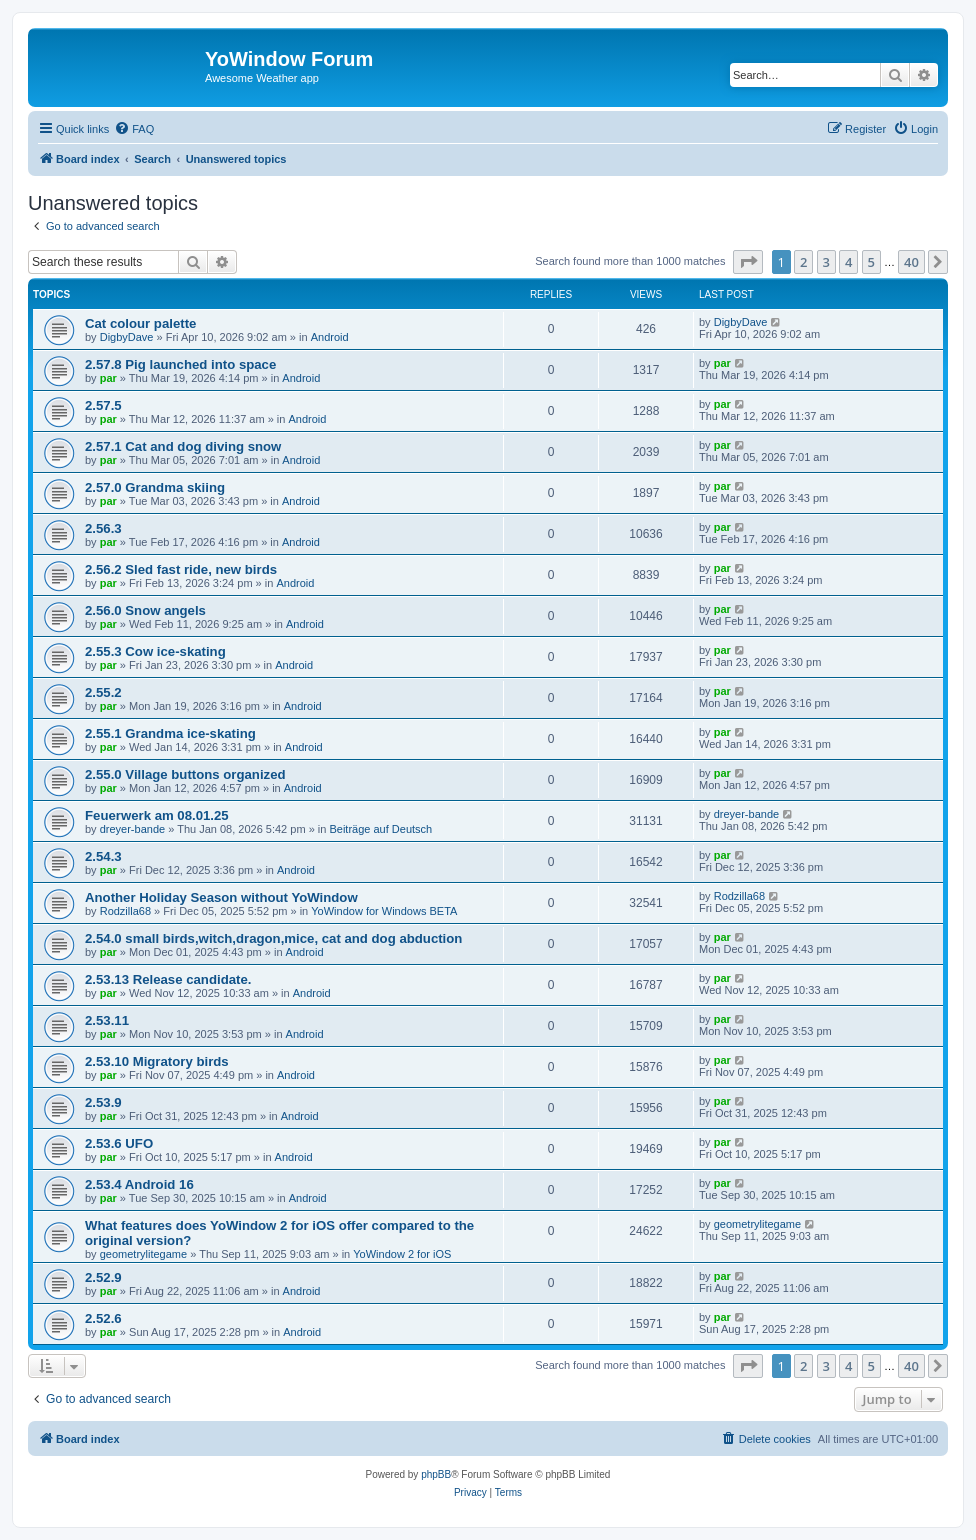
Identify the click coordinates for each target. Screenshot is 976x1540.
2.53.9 (103, 1102)
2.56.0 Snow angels (145, 610)
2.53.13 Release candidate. (168, 979)
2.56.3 (103, 528)
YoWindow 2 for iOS (402, 1254)
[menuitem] (134, 129)
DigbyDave (127, 337)
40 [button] (911, 262)
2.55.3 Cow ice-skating (155, 651)
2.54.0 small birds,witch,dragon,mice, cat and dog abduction (273, 938)
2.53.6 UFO (119, 1143)
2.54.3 (103, 856)
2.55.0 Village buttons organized (185, 774)
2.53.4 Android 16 (139, 1184)
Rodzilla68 (125, 911)
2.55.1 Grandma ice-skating (170, 733)
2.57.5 (103, 405)
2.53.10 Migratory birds (157, 1061)
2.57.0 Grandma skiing (155, 487)
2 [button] (803, 262)
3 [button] (826, 262)
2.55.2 (103, 692)
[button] (748, 262)
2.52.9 (103, 1277)
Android (330, 337)
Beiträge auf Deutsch (380, 829)
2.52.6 (103, 1318)
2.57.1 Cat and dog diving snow (183, 446)
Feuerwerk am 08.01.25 (157, 815)
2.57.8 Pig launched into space (180, 364)
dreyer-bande (132, 829)
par (108, 378)
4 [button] (848, 262)
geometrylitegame (143, 1254)
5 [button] (871, 262)
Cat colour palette (140, 323)
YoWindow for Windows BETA (384, 911)
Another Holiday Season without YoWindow (221, 897)
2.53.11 (107, 1020)
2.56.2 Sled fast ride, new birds (181, 569)
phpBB (436, 1474)
